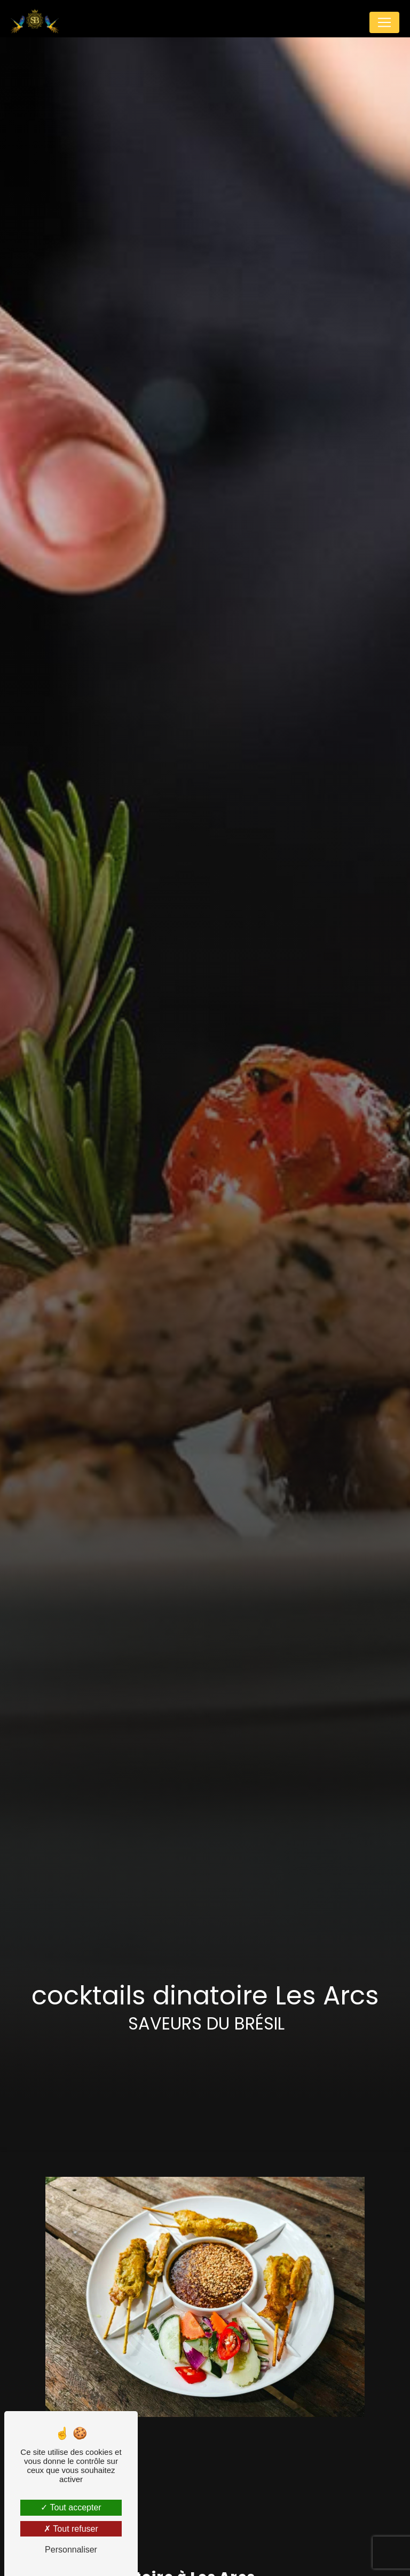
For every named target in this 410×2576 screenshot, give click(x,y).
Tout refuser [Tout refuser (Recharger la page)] (71, 2528)
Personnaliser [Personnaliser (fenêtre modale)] (71, 2549)
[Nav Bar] (384, 22)
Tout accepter (71, 2507)
